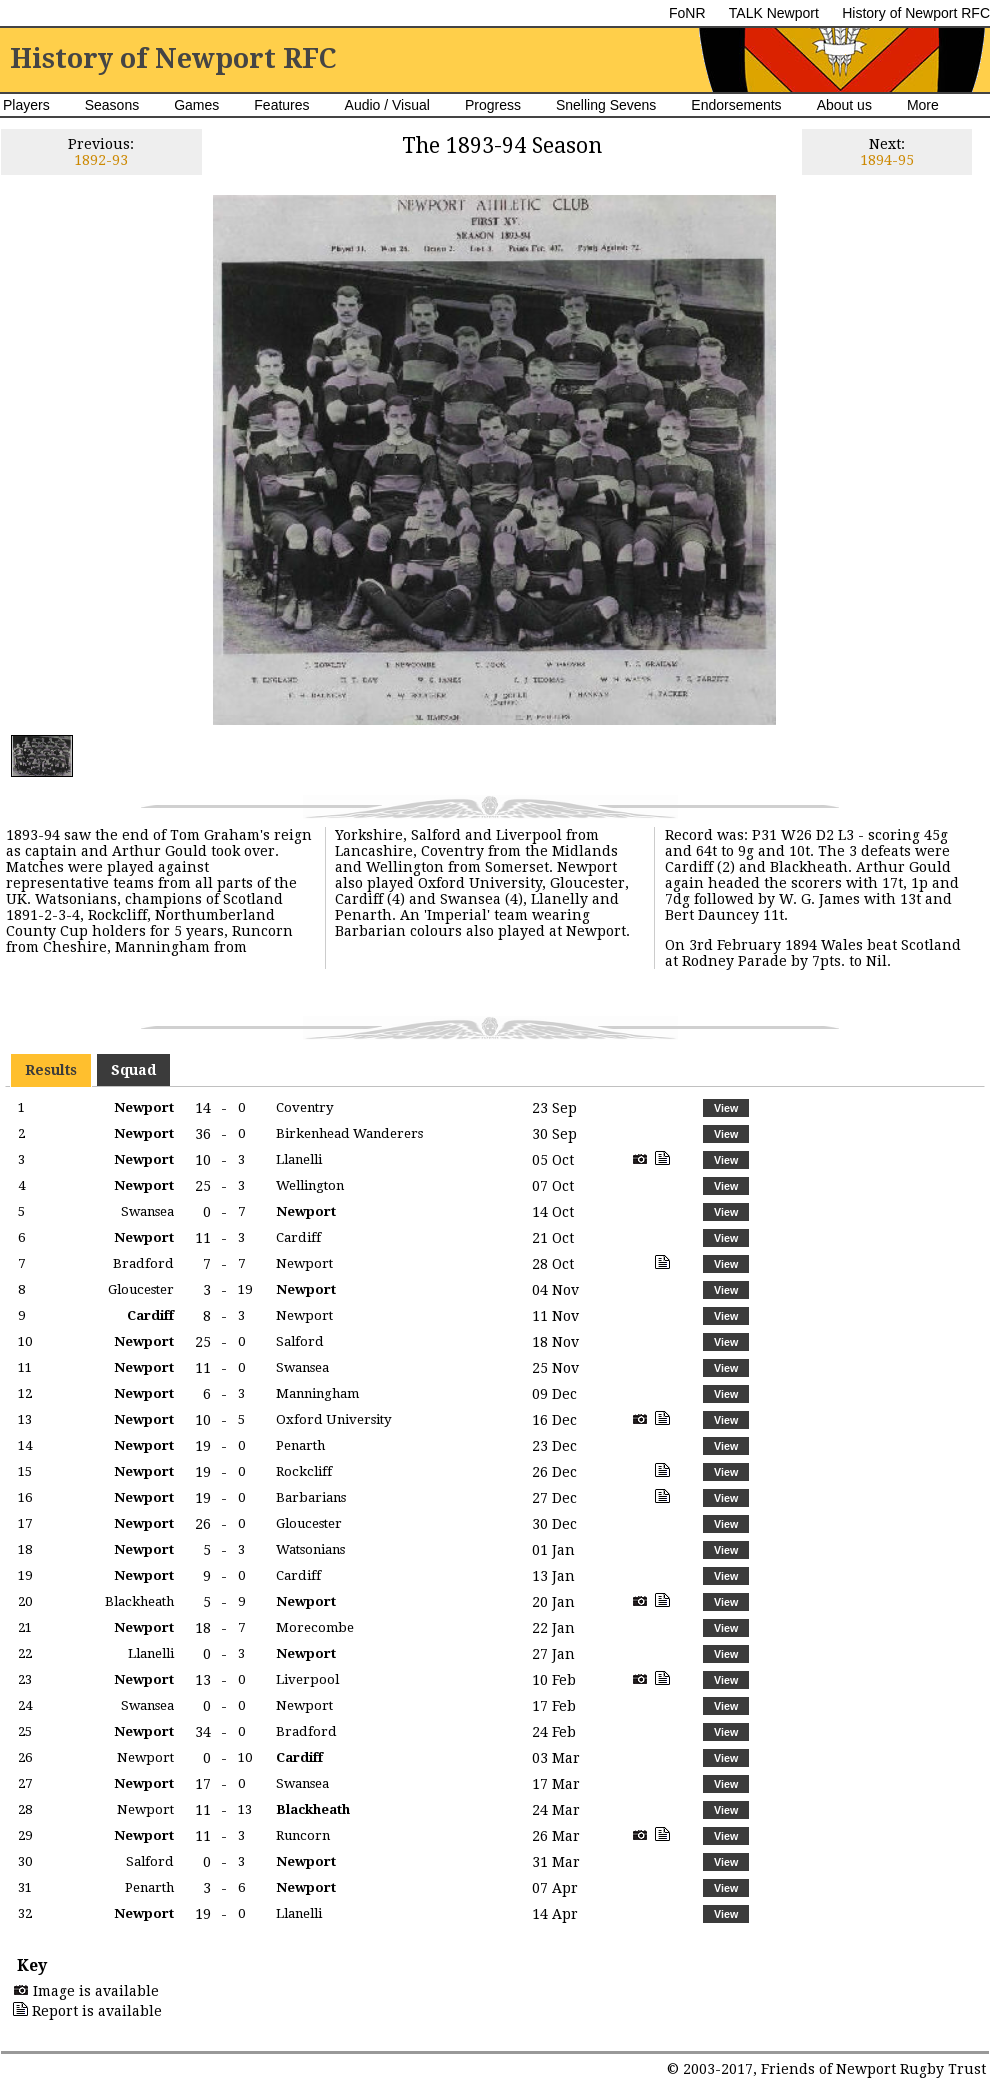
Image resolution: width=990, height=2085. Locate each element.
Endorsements (736, 105)
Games (196, 105)
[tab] (51, 1070)
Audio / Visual (387, 105)
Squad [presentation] (133, 1070)
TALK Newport (774, 13)
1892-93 (101, 160)
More (923, 105)
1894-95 (887, 160)
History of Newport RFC (916, 13)
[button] (725, 1108)
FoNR (687, 13)
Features (281, 105)
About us (844, 105)
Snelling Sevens (606, 105)
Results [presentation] (51, 1070)
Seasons (112, 105)
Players (26, 105)
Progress (493, 105)
